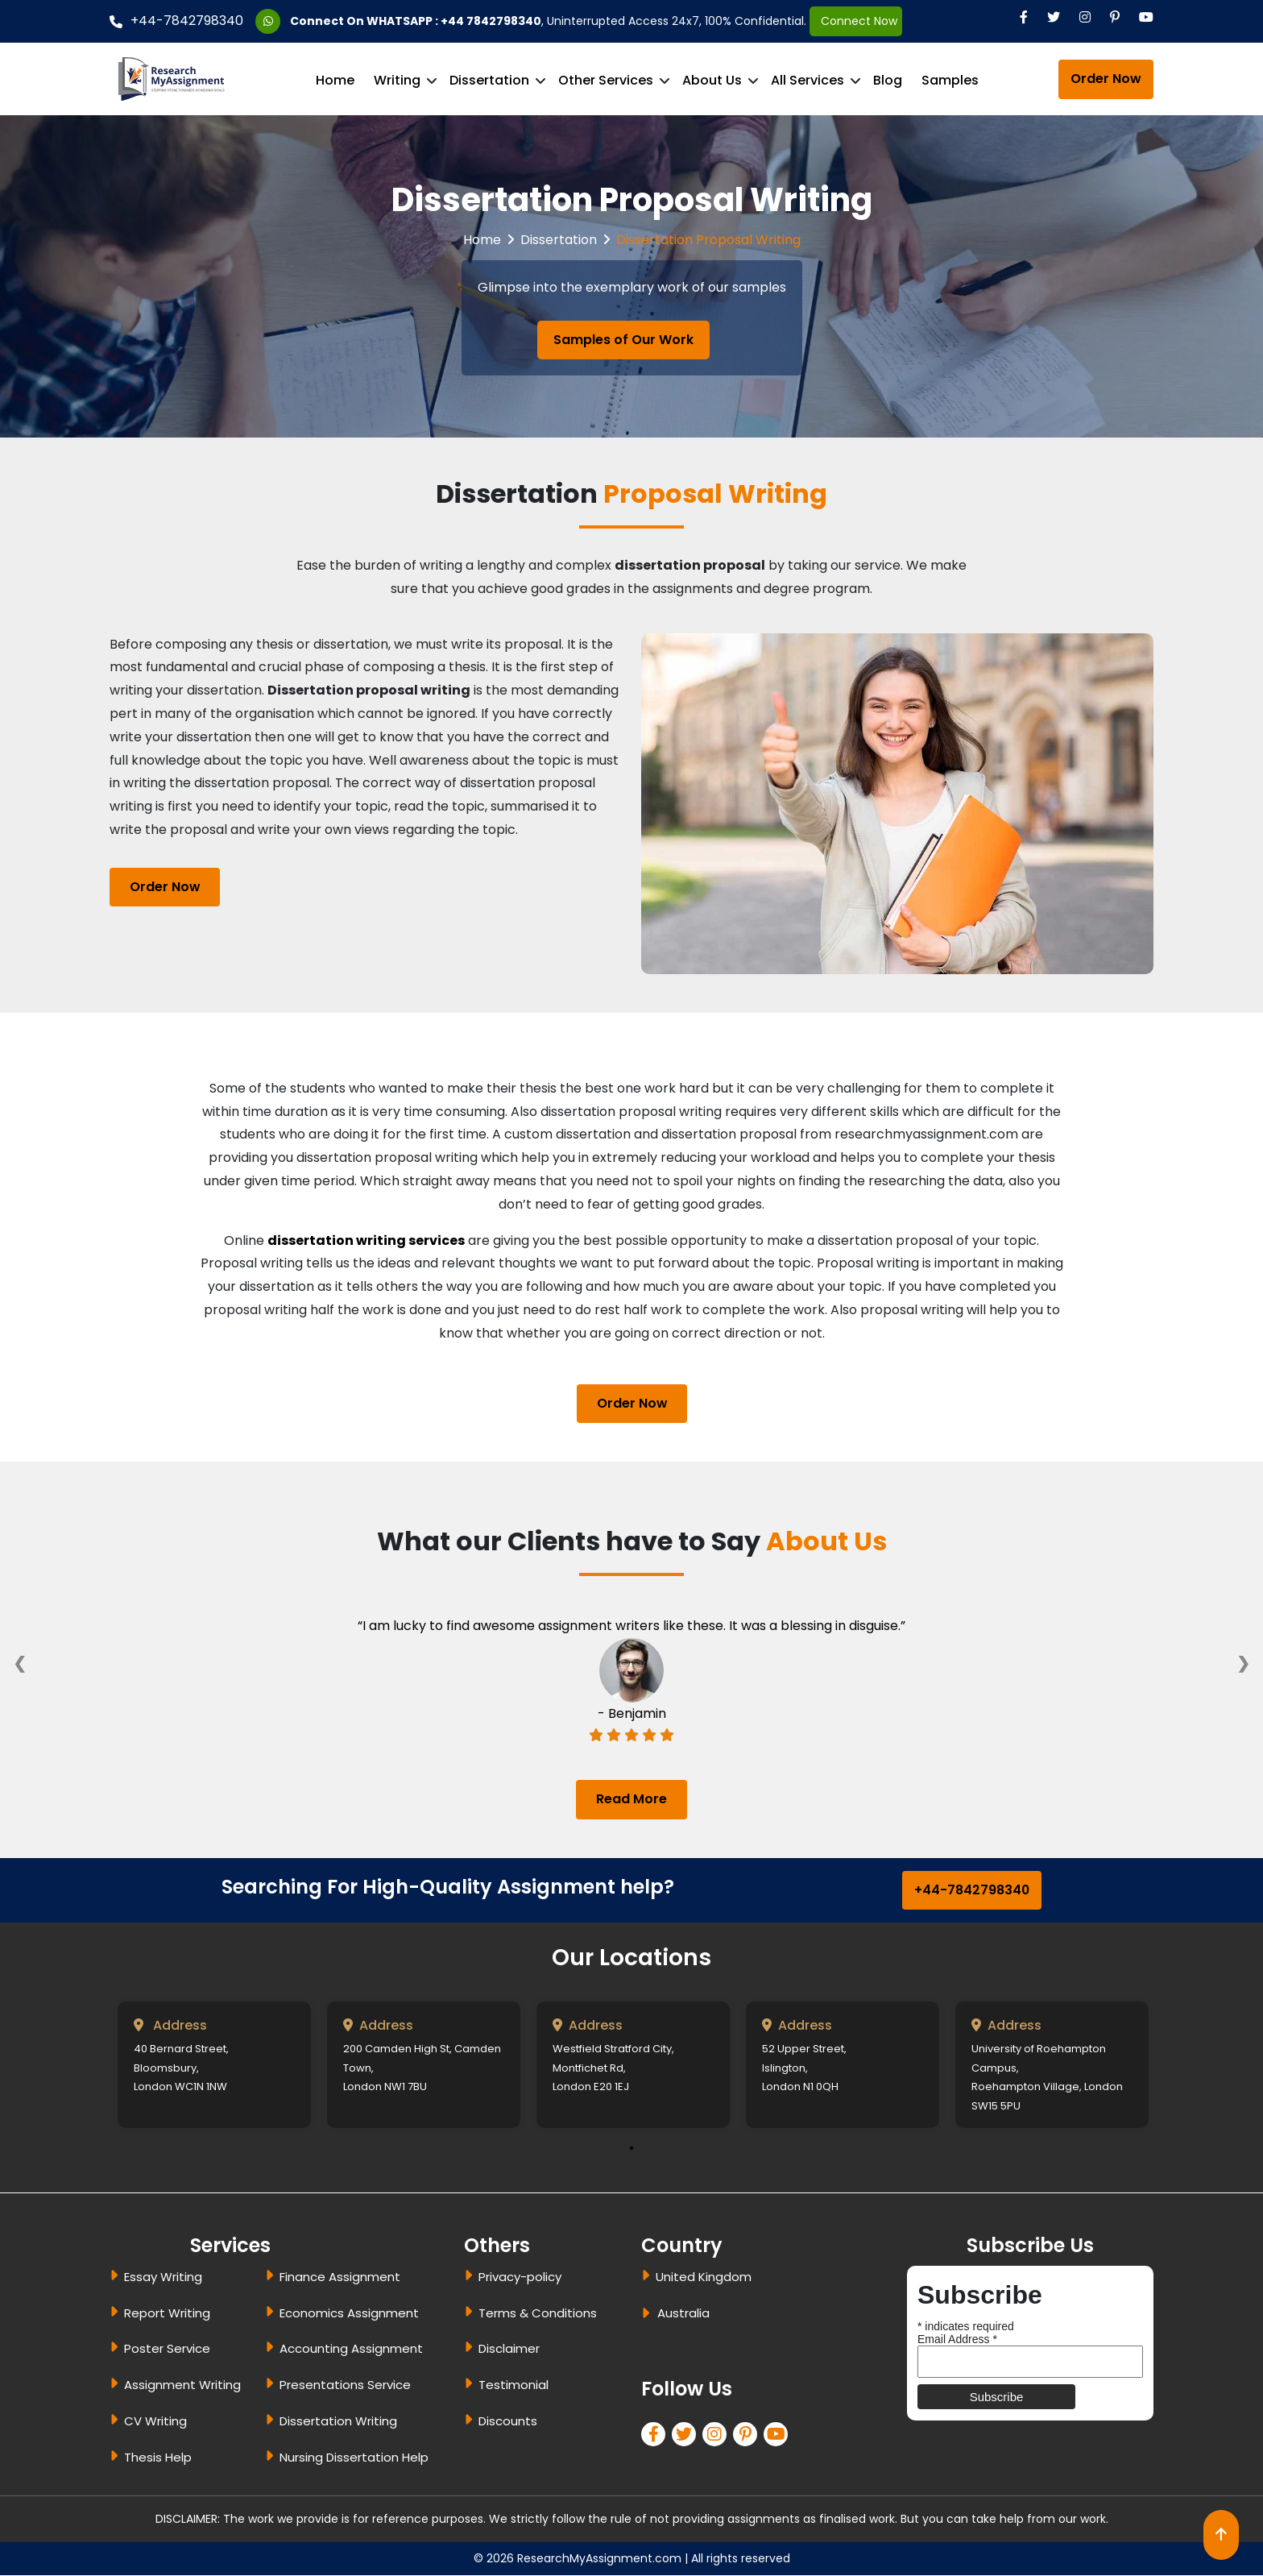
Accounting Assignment (351, 2349)
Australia (683, 2312)
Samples (950, 80)
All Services (807, 80)
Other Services (605, 80)
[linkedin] (717, 2436)
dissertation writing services (366, 1240)
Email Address (957, 2339)
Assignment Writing (182, 2385)
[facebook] (656, 2436)
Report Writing (167, 2312)
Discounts (507, 2421)
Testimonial (513, 2385)
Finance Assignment (340, 2277)
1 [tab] (631, 2149)
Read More (631, 1799)
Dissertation (489, 80)
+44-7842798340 (176, 20)
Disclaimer (509, 2349)
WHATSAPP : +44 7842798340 (453, 21)
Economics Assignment (349, 2312)
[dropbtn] (648, 2316)
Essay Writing (163, 2277)
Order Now (1105, 78)
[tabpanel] (214, 2065)
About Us (712, 80)
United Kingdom (704, 2277)
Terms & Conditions (537, 2312)
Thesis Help (158, 2457)
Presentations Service (345, 2385)
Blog (887, 80)
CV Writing (155, 2421)
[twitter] (687, 2436)
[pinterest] (748, 2436)
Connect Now (855, 21)
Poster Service (167, 2349)
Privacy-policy (519, 2277)
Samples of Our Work (623, 339)
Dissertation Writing (338, 2421)
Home (335, 80)
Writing (397, 80)
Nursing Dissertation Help (354, 2457)
